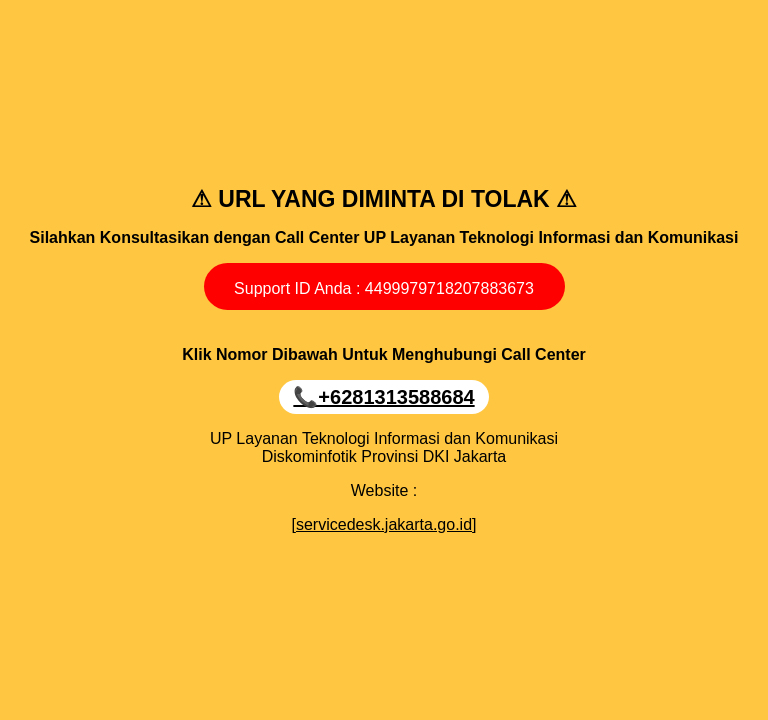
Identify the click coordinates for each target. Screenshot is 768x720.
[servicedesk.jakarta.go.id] (384, 524)
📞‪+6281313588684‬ (383, 397)
